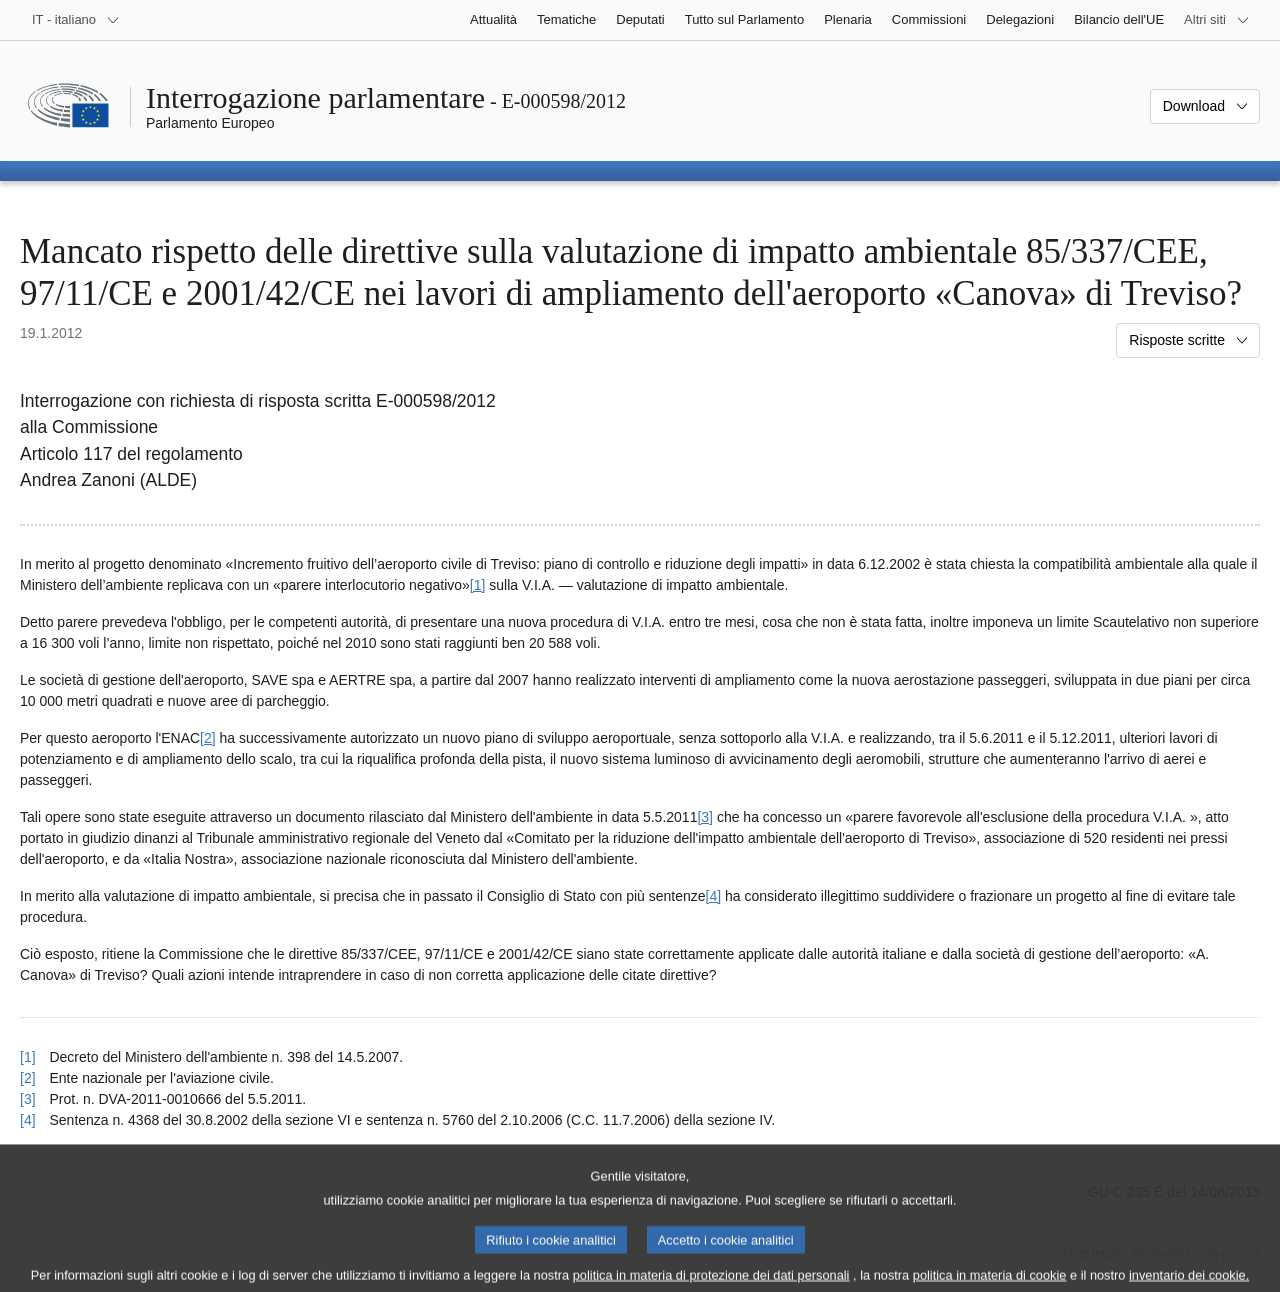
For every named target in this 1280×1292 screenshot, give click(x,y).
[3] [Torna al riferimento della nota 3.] (28, 1099)
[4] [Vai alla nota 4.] (714, 896)
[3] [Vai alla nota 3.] (705, 817)
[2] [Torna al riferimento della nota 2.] (28, 1078)
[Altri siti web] (1217, 20)
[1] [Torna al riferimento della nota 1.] (28, 1057)
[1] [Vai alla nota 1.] (478, 585)
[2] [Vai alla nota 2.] (208, 738)
